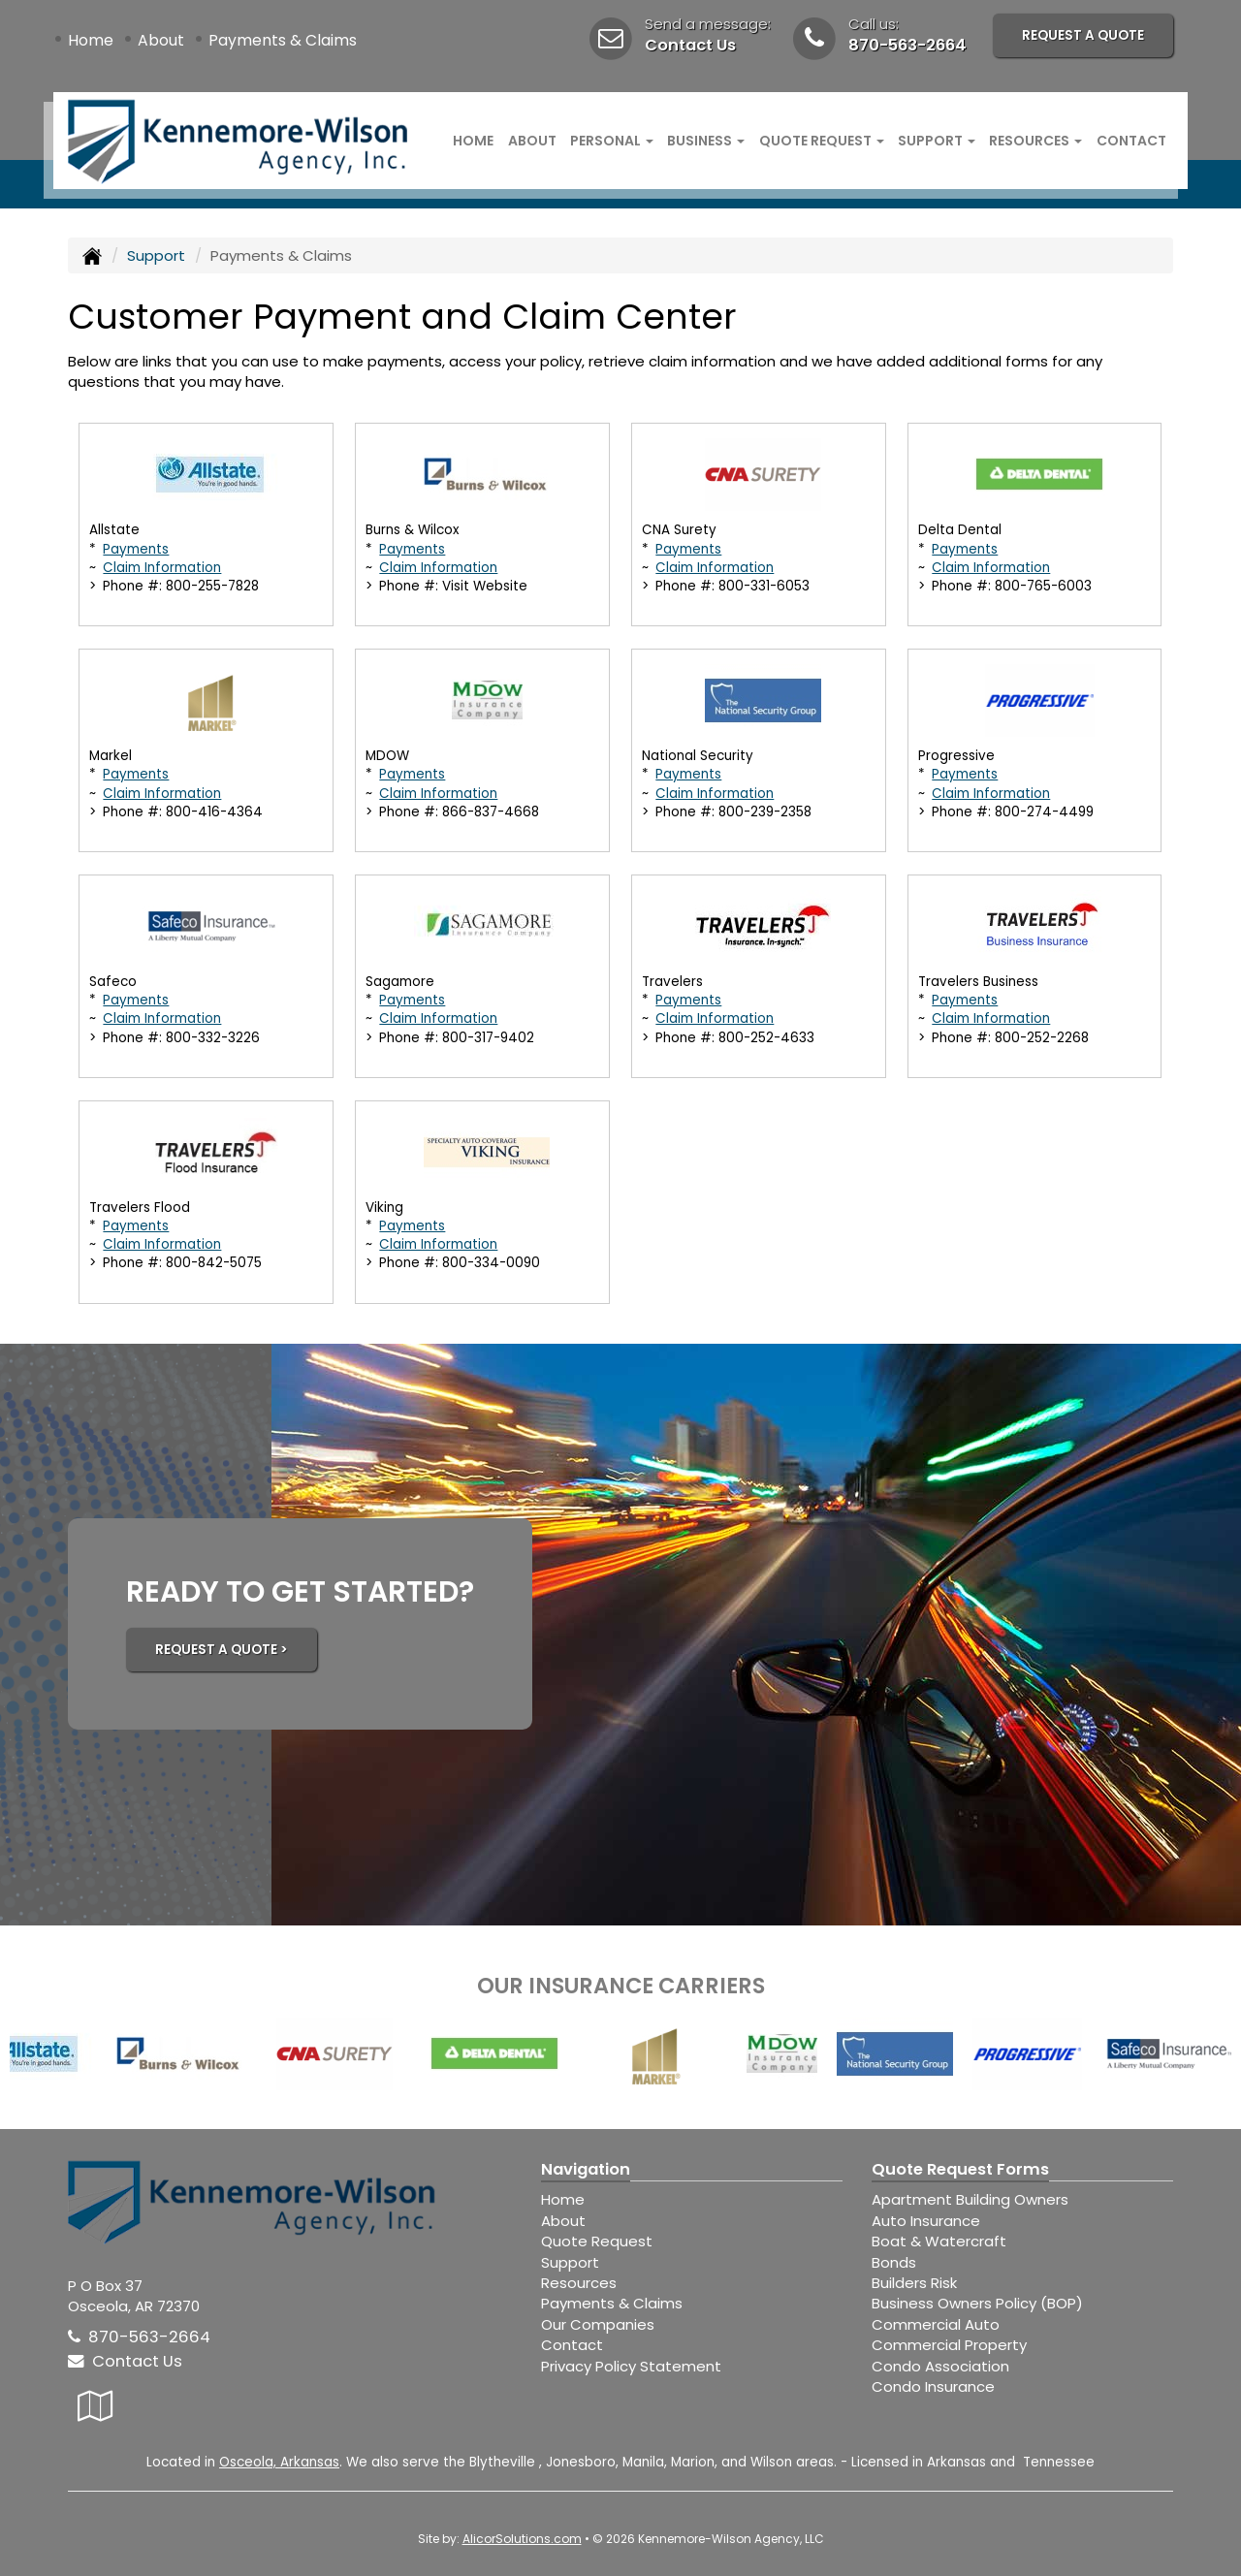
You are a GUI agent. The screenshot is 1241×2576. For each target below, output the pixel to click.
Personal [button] (611, 140)
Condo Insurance (933, 2386)
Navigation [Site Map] (585, 2169)
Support (156, 255)
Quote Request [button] (821, 140)
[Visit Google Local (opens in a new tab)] (95, 2406)
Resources (579, 2283)
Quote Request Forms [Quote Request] (960, 2169)
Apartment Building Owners (970, 2199)
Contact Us (690, 45)
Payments (136, 549)
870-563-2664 (907, 45)
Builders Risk (914, 2283)
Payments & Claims (282, 40)
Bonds (894, 2262)
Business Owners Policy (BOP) (977, 2303)
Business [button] (706, 140)
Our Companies (597, 2324)
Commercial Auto (936, 2324)
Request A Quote (1083, 35)
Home (90, 40)
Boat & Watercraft (939, 2241)
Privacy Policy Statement (631, 2366)
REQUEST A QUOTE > (221, 1649)
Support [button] (936, 140)
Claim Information (162, 567)
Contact (1131, 140)
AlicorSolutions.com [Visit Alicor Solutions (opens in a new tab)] (522, 2538)
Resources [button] (1035, 140)
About (161, 40)
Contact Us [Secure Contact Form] (125, 2361)
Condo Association (940, 2366)
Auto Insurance (926, 2220)
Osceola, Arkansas (279, 2462)
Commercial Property (949, 2345)
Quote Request (596, 2241)
